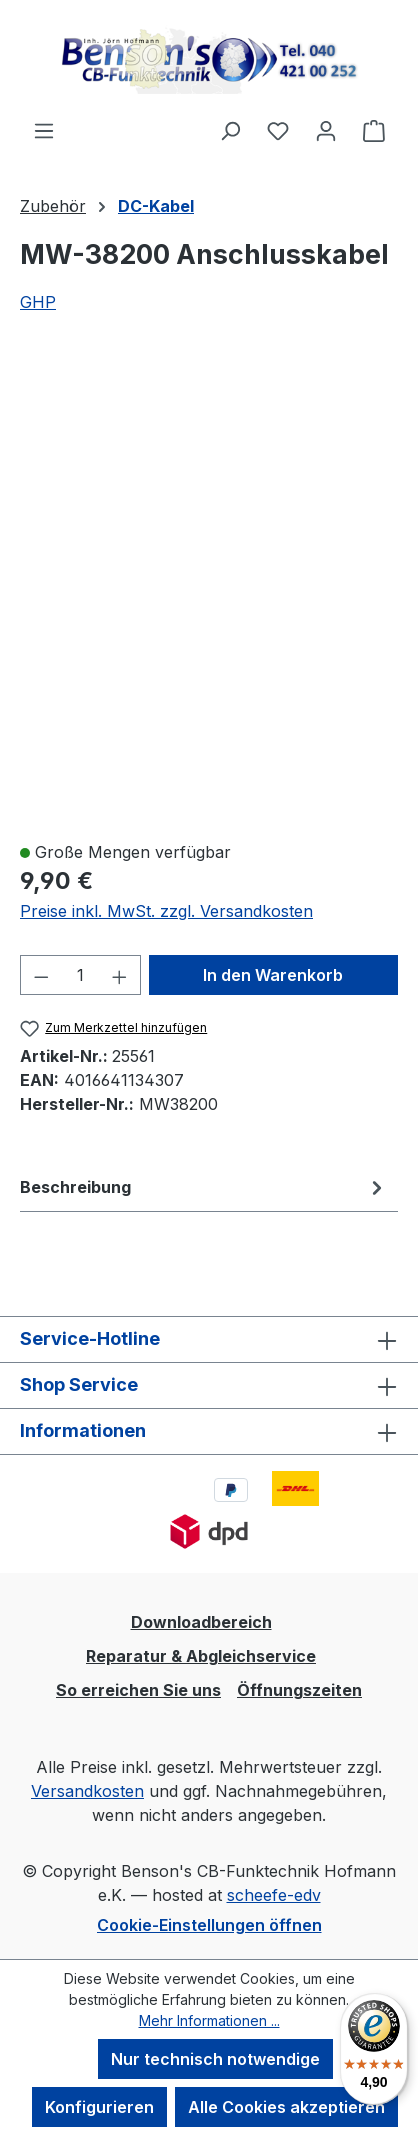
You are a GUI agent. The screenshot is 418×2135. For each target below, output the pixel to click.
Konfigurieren (99, 2107)
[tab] (204, 1187)
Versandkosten (87, 1791)
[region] (209, 589)
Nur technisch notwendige (215, 2059)
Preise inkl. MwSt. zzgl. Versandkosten (166, 911)
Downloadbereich (201, 1622)
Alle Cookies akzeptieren (286, 2107)
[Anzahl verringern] (41, 975)
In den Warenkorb (273, 975)
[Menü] (44, 130)
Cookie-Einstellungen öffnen (209, 1925)
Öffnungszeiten (299, 1690)
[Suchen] (230, 130)
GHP (38, 302)
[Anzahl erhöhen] (120, 975)
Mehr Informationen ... (209, 2020)
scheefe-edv (274, 1895)
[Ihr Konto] (326, 130)
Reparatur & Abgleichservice (201, 1656)
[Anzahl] (81, 975)
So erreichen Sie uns (138, 1690)
